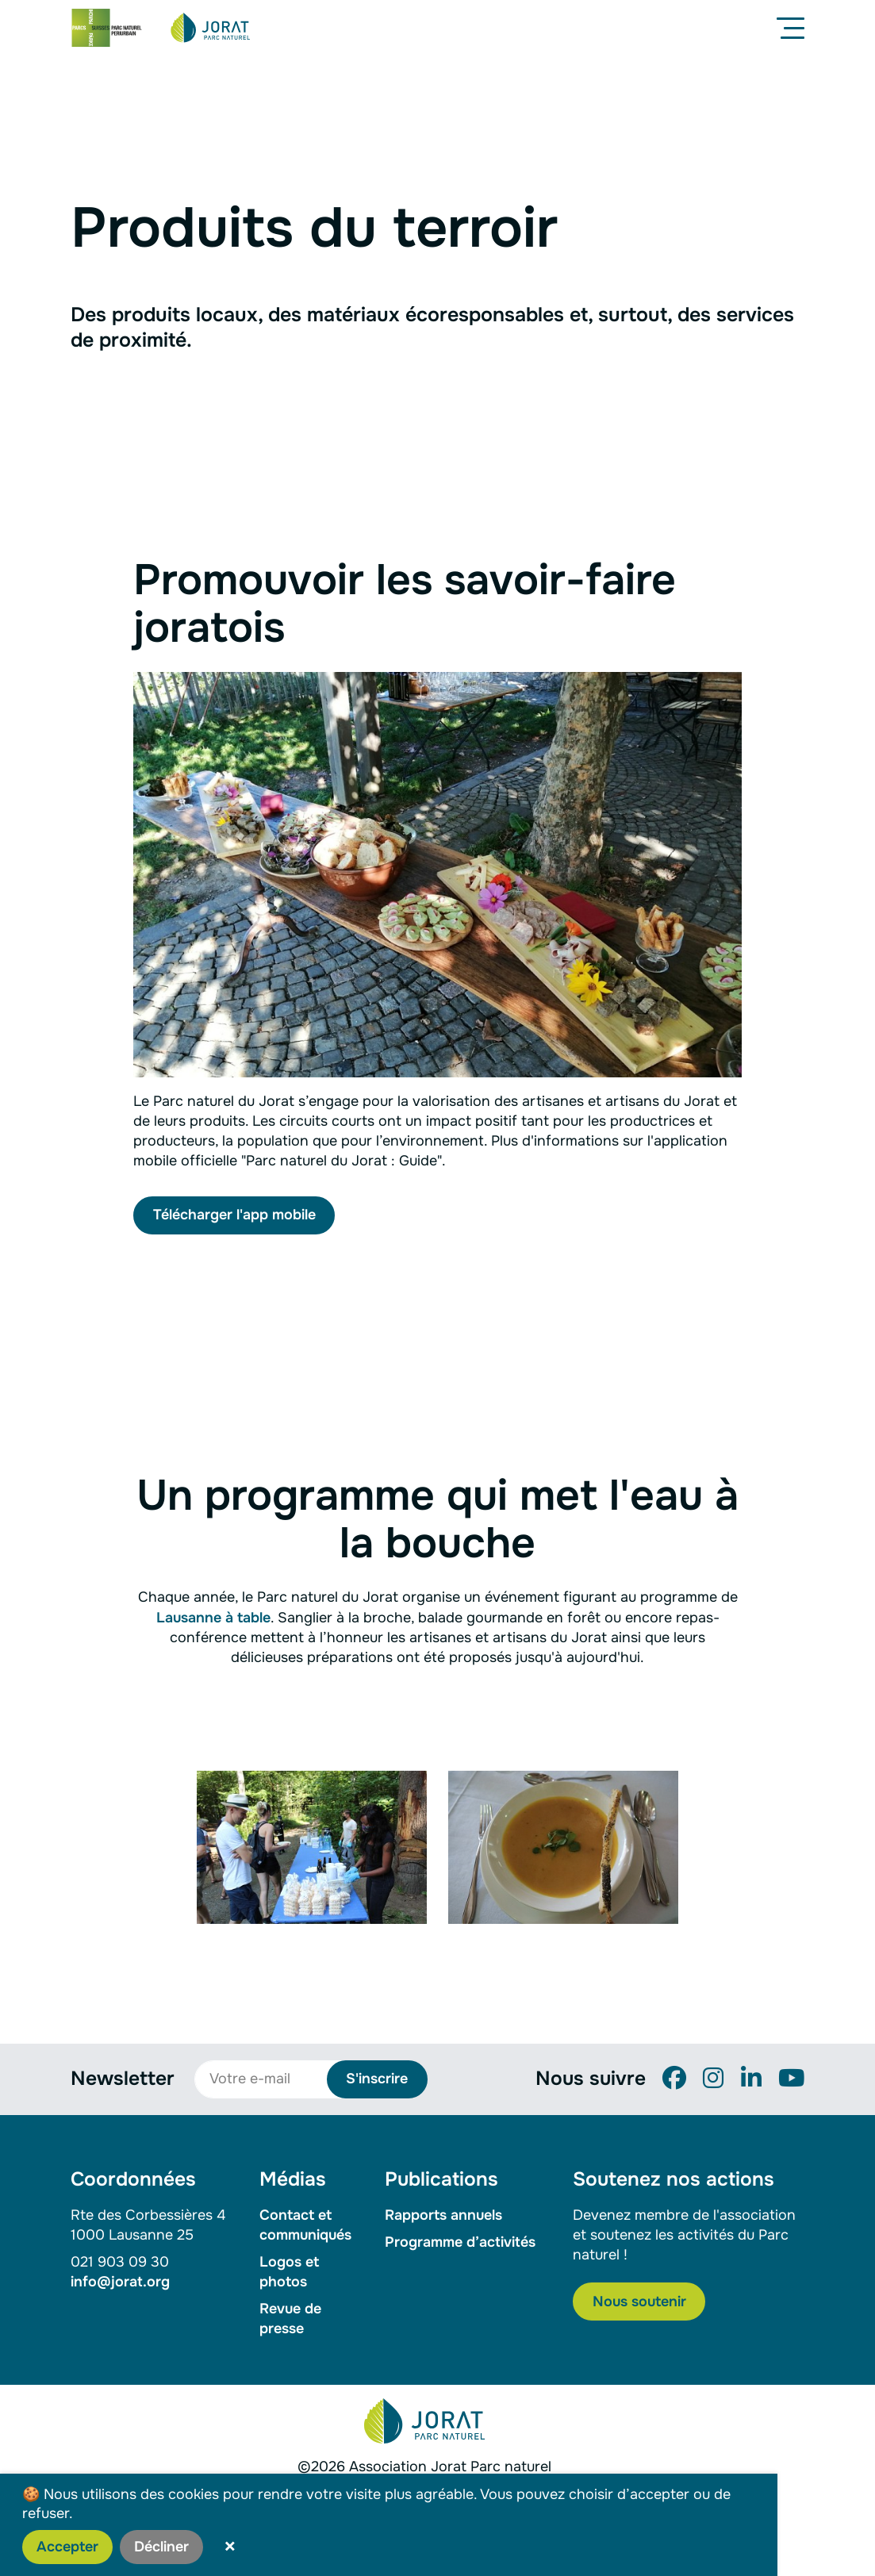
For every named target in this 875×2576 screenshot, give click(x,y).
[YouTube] (791, 2078)
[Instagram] (713, 2078)
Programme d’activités (460, 2242)
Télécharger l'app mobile (234, 1214)
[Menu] (793, 28)
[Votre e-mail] (268, 2079)
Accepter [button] (67, 2546)
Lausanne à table (213, 1617)
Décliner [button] (161, 2546)
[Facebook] (674, 2078)
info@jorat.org (120, 2281)
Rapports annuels (443, 2215)
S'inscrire (377, 2078)
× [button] (230, 2547)
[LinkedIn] (751, 2078)
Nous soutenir (639, 2301)
